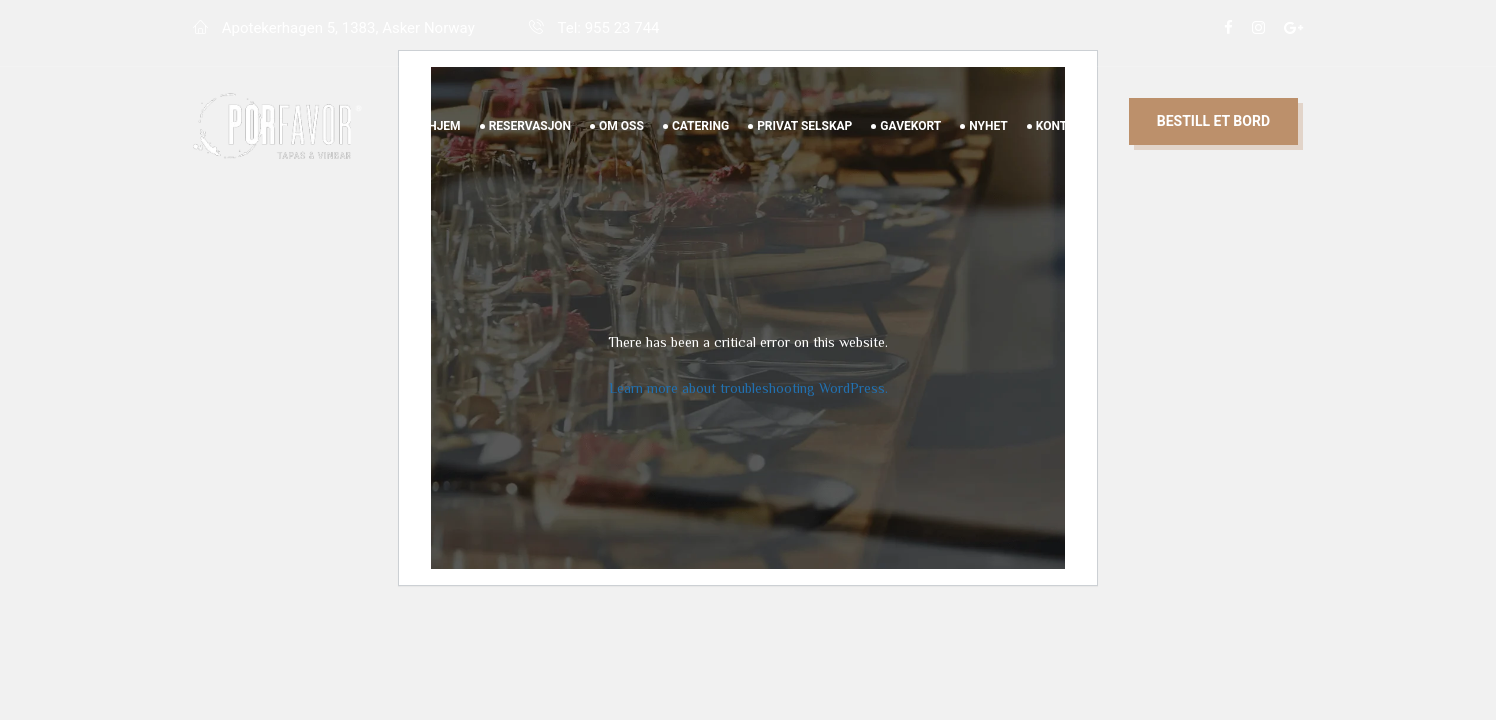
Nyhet (988, 149)
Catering (700, 149)
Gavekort (910, 149)
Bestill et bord (1213, 144)
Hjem (444, 149)
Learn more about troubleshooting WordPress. (748, 388)
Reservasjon (530, 149)
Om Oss (621, 149)
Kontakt (1063, 149)
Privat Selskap (804, 149)
